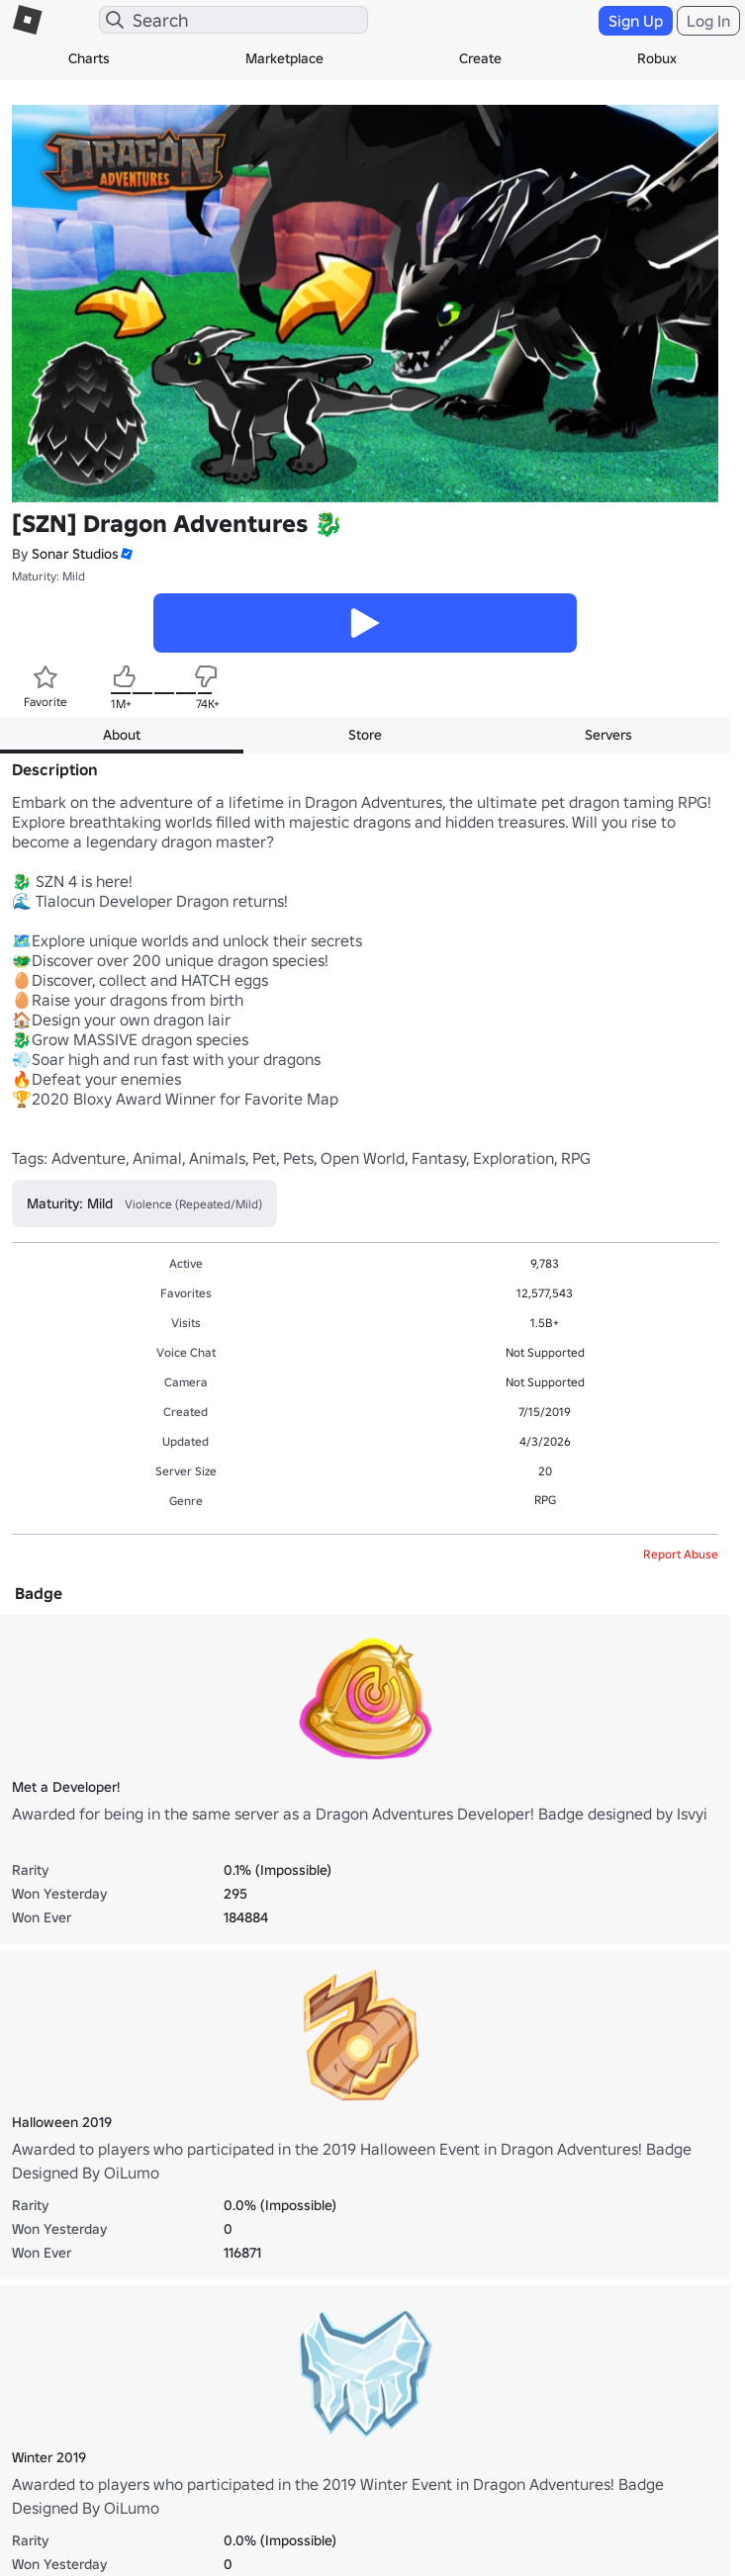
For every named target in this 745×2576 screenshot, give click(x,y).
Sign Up (635, 21)
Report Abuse (680, 1554)
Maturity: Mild (48, 576)
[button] (126, 554)
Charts (89, 58)
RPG (545, 1499)
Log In (708, 21)
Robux (657, 58)
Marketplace (284, 58)
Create (480, 58)
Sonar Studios (75, 554)
